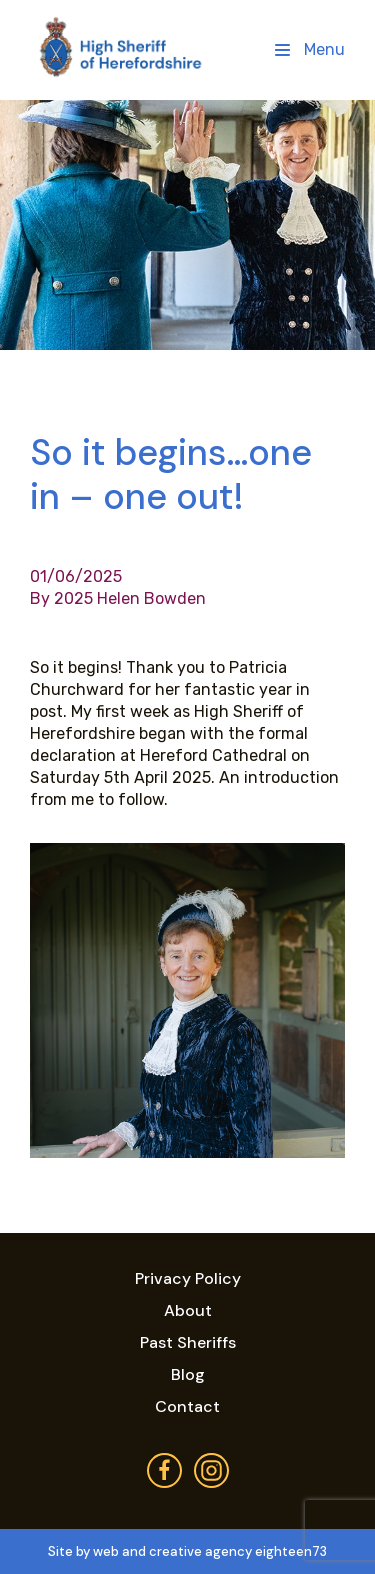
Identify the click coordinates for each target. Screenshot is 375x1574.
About (188, 1310)
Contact (187, 1406)
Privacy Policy (188, 1278)
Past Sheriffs (188, 1342)
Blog (188, 1374)
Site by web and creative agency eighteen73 (187, 1551)
